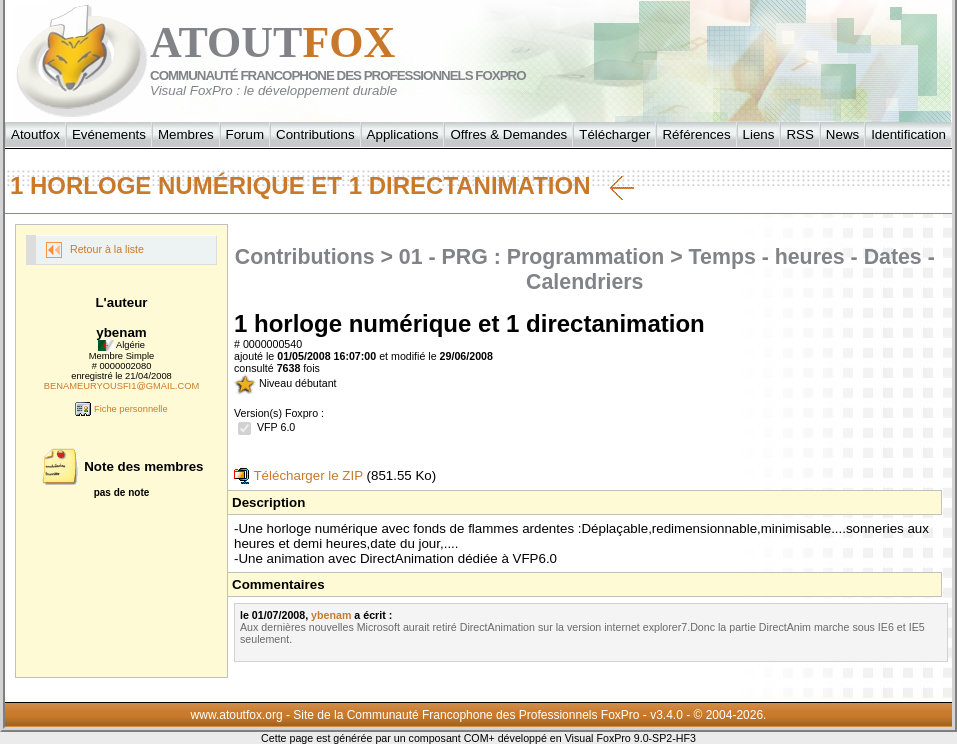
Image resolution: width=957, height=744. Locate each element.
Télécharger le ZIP (298, 475)
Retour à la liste (95, 250)
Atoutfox (35, 134)
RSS (799, 134)
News (842, 134)
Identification (908, 134)
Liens (759, 134)
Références (696, 134)
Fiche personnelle (121, 409)
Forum (245, 134)
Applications (403, 134)
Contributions (315, 134)
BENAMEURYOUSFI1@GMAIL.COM (121, 386)
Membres (186, 134)
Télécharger (614, 134)
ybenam (331, 615)
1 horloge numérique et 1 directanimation (322, 186)
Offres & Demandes (508, 134)
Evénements (109, 134)
